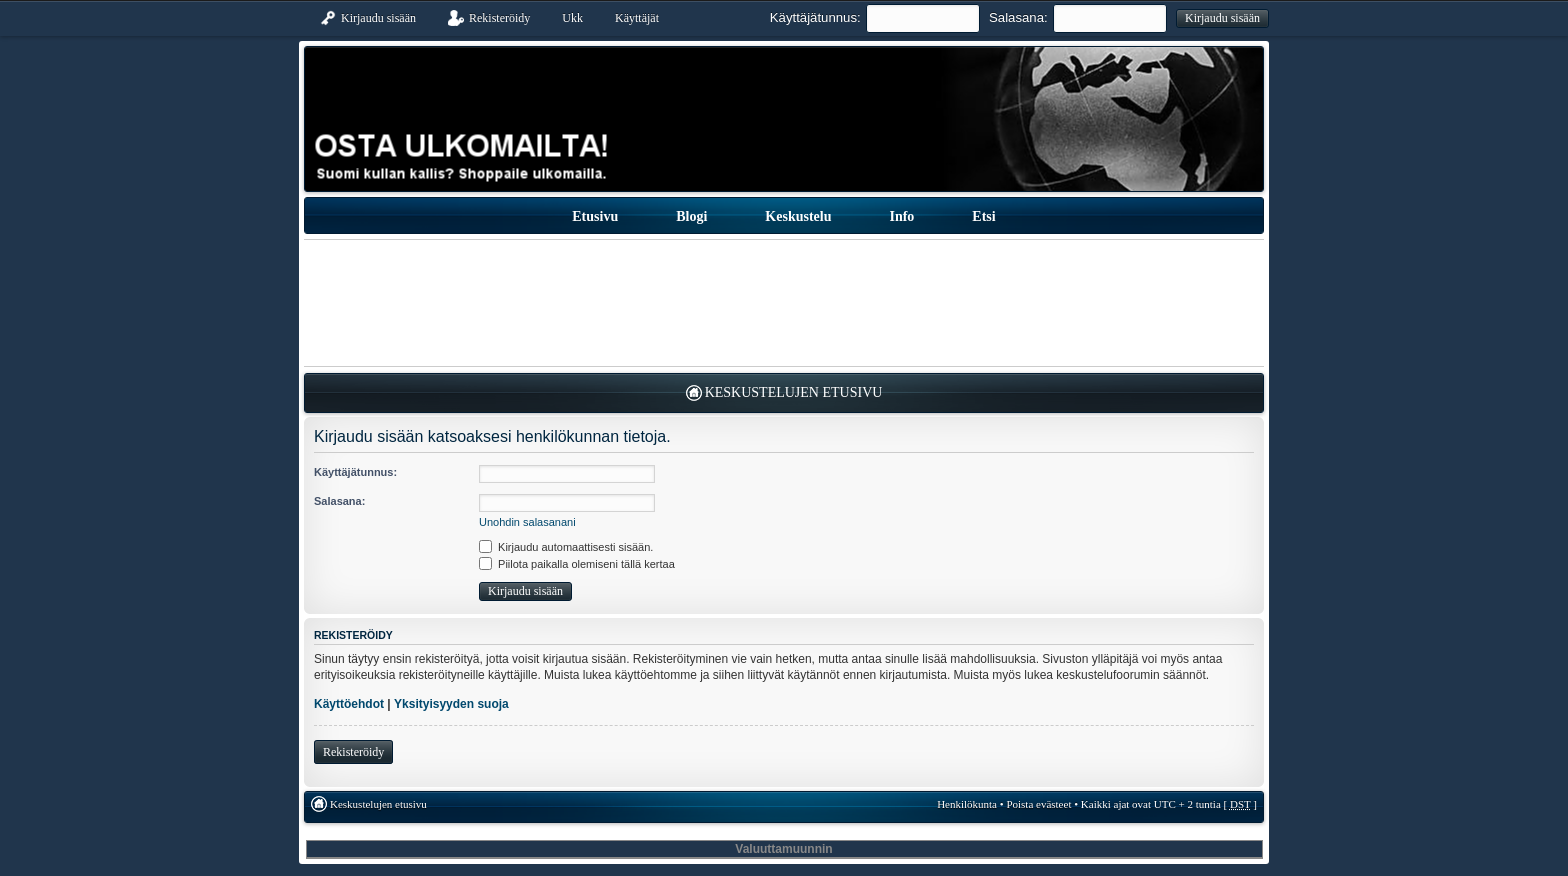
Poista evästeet (1038, 804)
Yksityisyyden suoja (451, 704)
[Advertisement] (784, 303)
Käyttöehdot (349, 704)
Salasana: (1018, 17)
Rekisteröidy (353, 752)
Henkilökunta (967, 804)
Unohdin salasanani (527, 522)
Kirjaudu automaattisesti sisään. (566, 547)
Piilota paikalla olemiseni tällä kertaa (577, 564)
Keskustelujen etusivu (794, 392)
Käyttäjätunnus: (815, 17)
